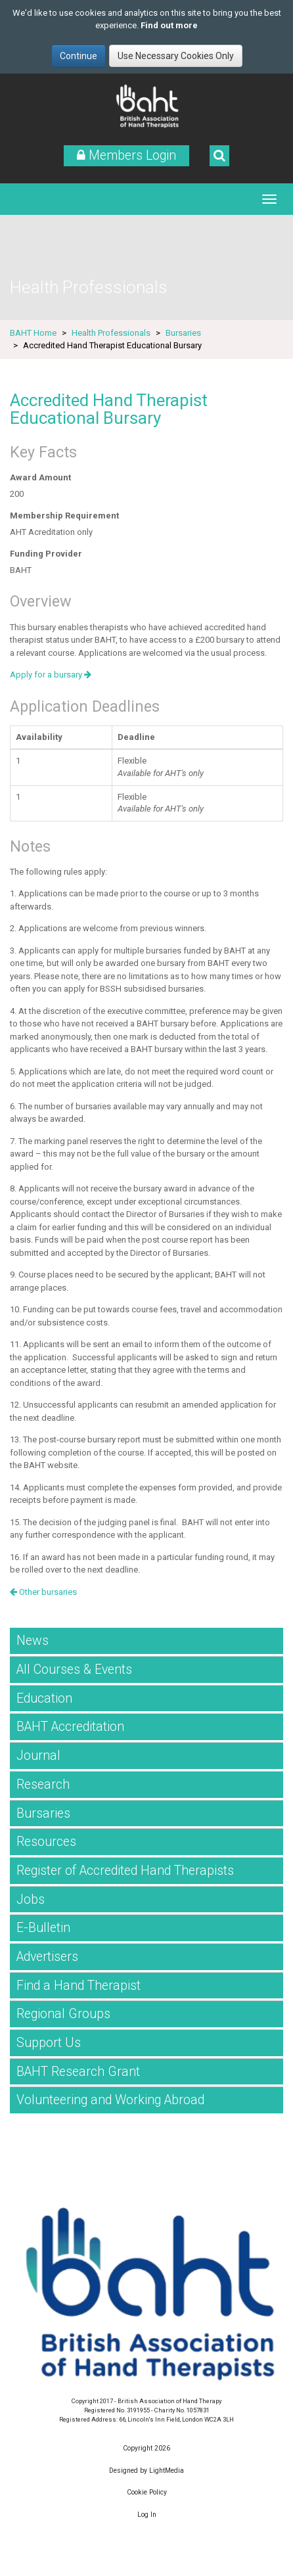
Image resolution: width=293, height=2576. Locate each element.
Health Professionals (111, 333)
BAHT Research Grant (78, 2071)
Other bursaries (43, 1592)
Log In (146, 2514)
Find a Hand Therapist (78, 1985)
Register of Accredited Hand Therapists (125, 1870)
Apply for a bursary (50, 674)
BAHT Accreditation (70, 1726)
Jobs (30, 1899)
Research (43, 1784)
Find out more (169, 25)
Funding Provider (46, 554)
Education (44, 1698)
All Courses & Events (74, 1669)
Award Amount (40, 477)
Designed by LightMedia (146, 2470)
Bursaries (183, 333)
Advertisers (47, 1956)
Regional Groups (63, 2013)
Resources (46, 1841)
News (32, 1640)
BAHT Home (33, 333)
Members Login (126, 155)
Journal (38, 1755)
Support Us (48, 2042)
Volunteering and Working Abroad (110, 2099)
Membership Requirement (64, 515)
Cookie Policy (147, 2492)
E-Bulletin (43, 1927)
